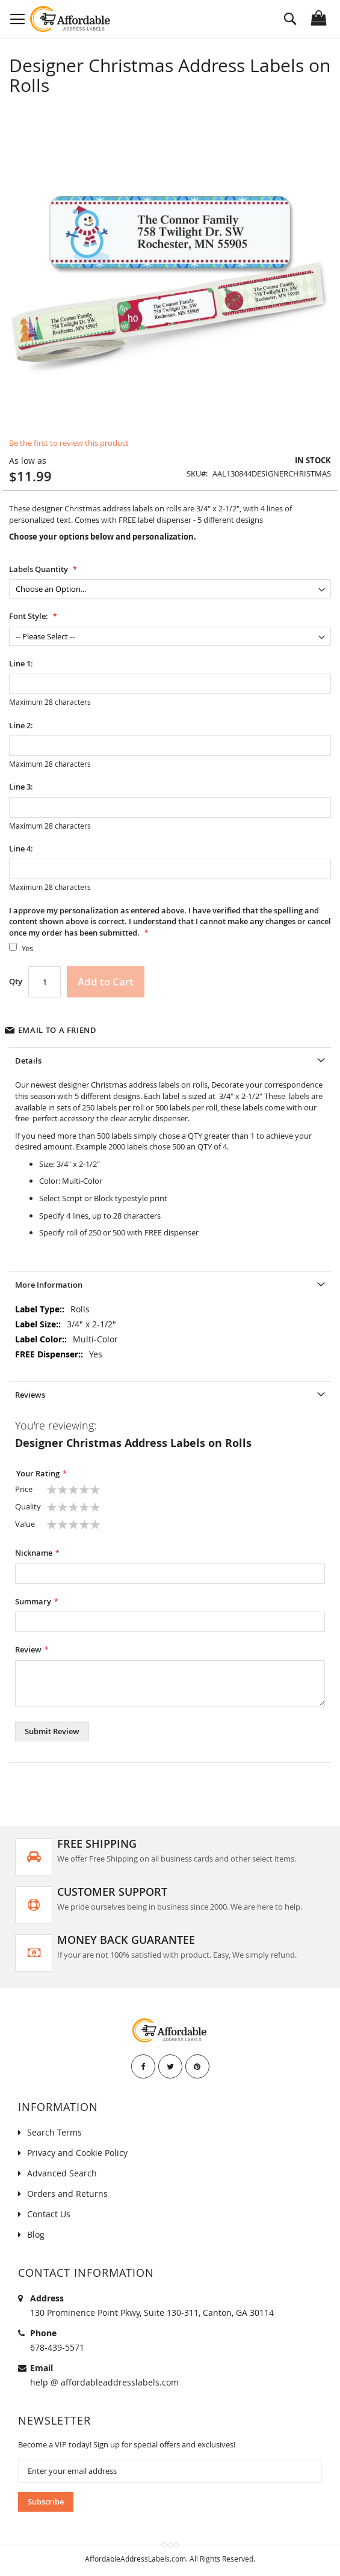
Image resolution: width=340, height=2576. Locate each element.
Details (28, 1060)
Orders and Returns (67, 2193)
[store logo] (70, 19)
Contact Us (48, 2214)
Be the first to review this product (69, 442)
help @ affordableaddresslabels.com (104, 2382)
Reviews (30, 1394)
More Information (48, 1284)
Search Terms (54, 2132)
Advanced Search (62, 2173)
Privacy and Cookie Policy (77, 2152)
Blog (36, 2234)
